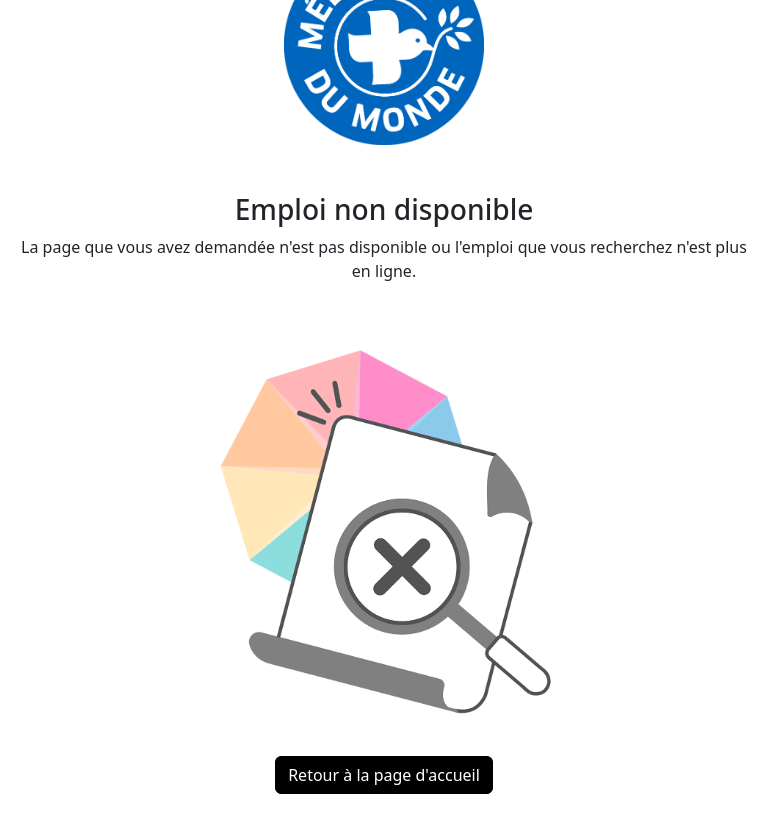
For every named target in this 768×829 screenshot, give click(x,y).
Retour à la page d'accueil (384, 775)
